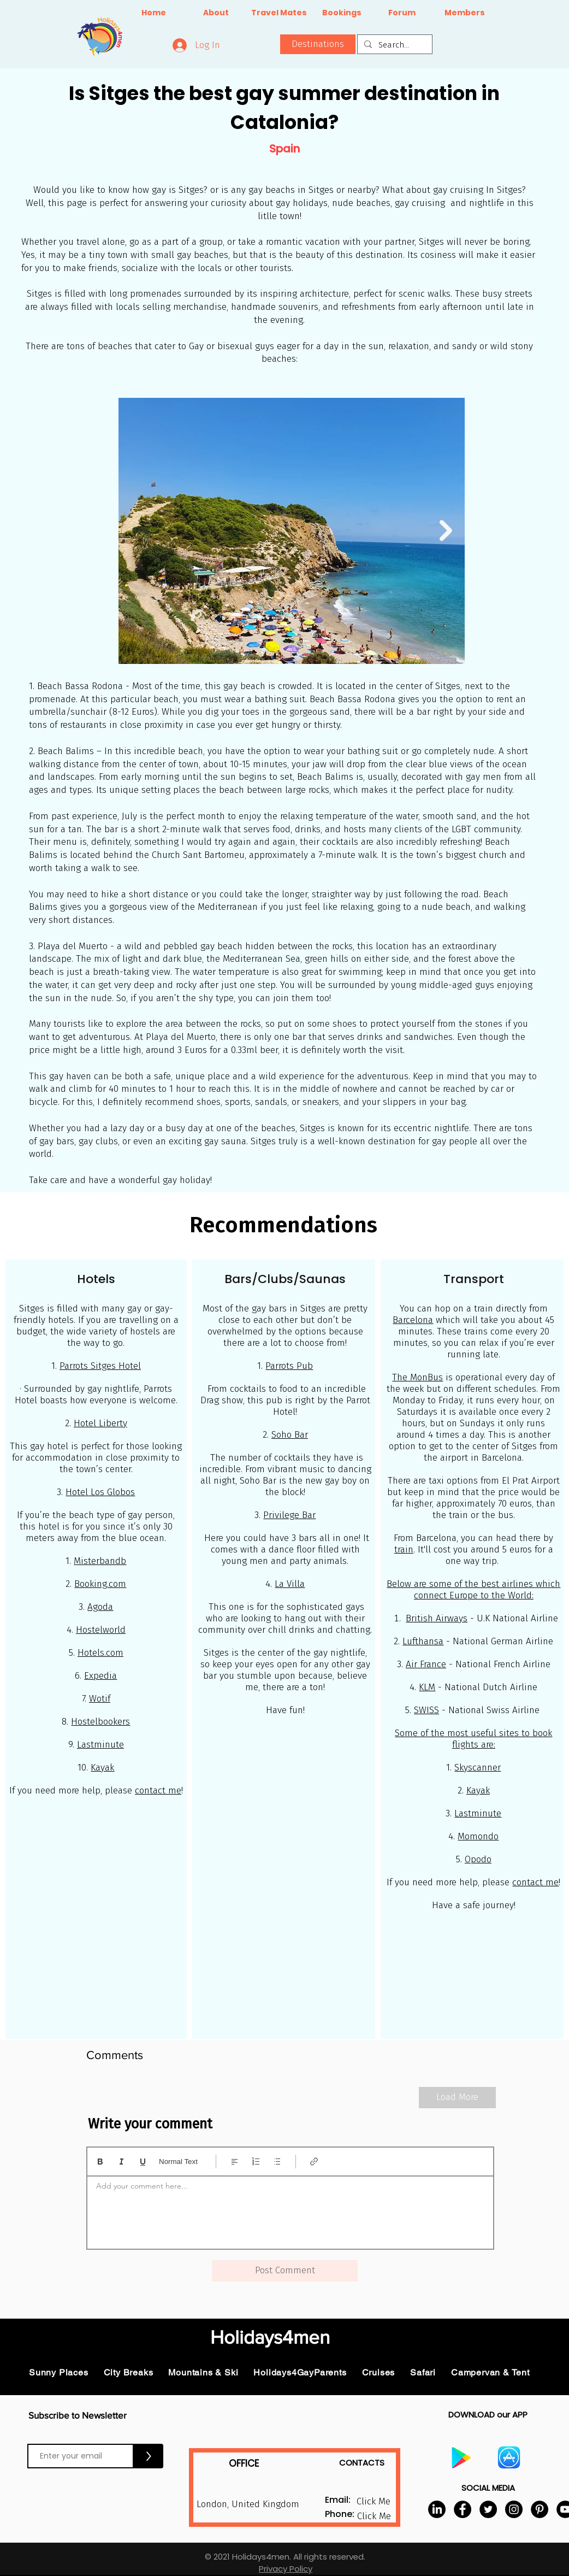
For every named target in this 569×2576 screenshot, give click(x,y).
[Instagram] (514, 2509)
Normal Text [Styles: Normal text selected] (178, 2161)
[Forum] (401, 13)
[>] (148, 2456)
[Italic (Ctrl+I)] (121, 2161)
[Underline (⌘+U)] (143, 2161)
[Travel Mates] (278, 13)
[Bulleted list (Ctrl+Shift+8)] (277, 2161)
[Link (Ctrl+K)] (314, 2161)
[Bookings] (341, 13)
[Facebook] (462, 2509)
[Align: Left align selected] (234, 2161)
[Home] (153, 13)
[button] (317, 44)
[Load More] (457, 2097)
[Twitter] (488, 2509)
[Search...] (393, 45)
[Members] (464, 13)
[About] (216, 13)
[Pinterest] (539, 2509)
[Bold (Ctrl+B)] (100, 2161)
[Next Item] (446, 531)
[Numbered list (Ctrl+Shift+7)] (256, 2161)
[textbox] (290, 2209)
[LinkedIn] (437, 2509)
